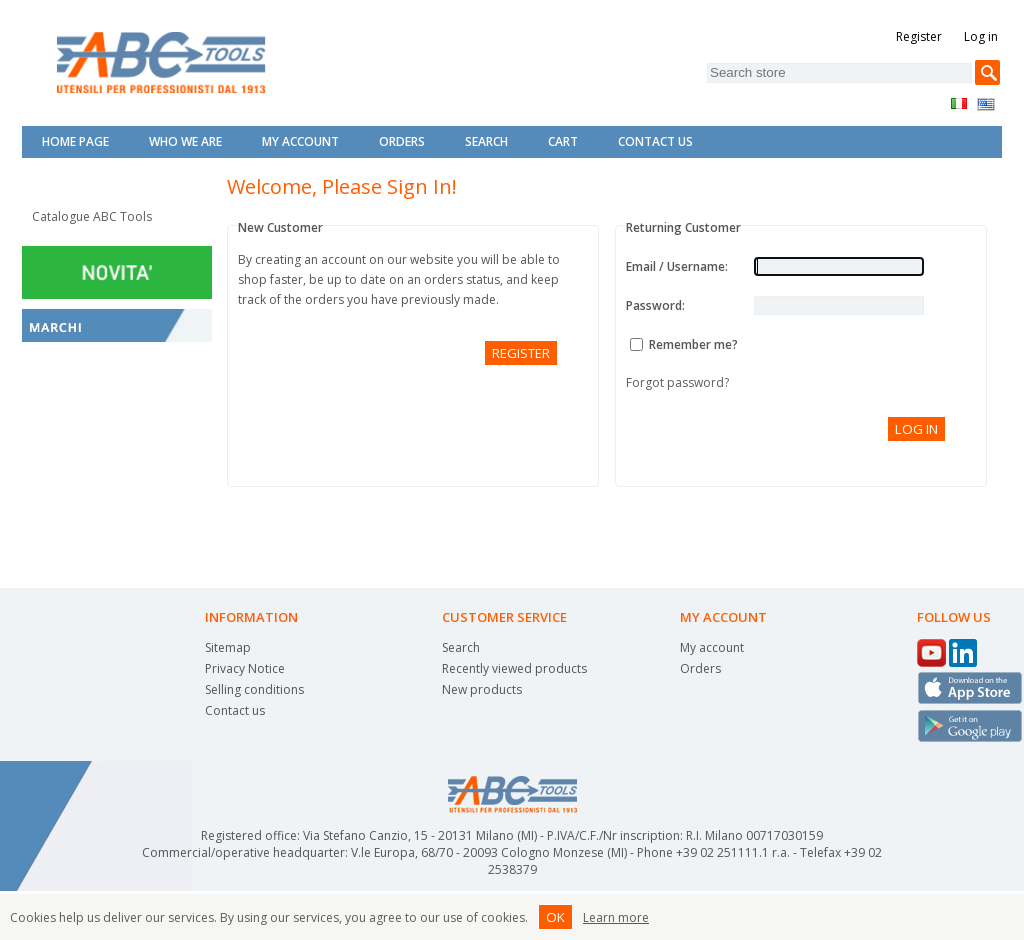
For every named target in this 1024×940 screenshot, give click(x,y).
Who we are (185, 141)
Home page (75, 141)
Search (486, 141)
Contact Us (655, 141)
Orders (402, 141)
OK (555, 917)
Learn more (616, 917)
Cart (563, 141)
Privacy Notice (245, 668)
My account (300, 141)
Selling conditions (254, 689)
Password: (655, 305)
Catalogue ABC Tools (92, 216)
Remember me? (693, 344)
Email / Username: (677, 266)
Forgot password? (677, 382)
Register (919, 36)
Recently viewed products (514, 668)
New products (482, 689)
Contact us (235, 710)
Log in (981, 36)
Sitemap (228, 647)
